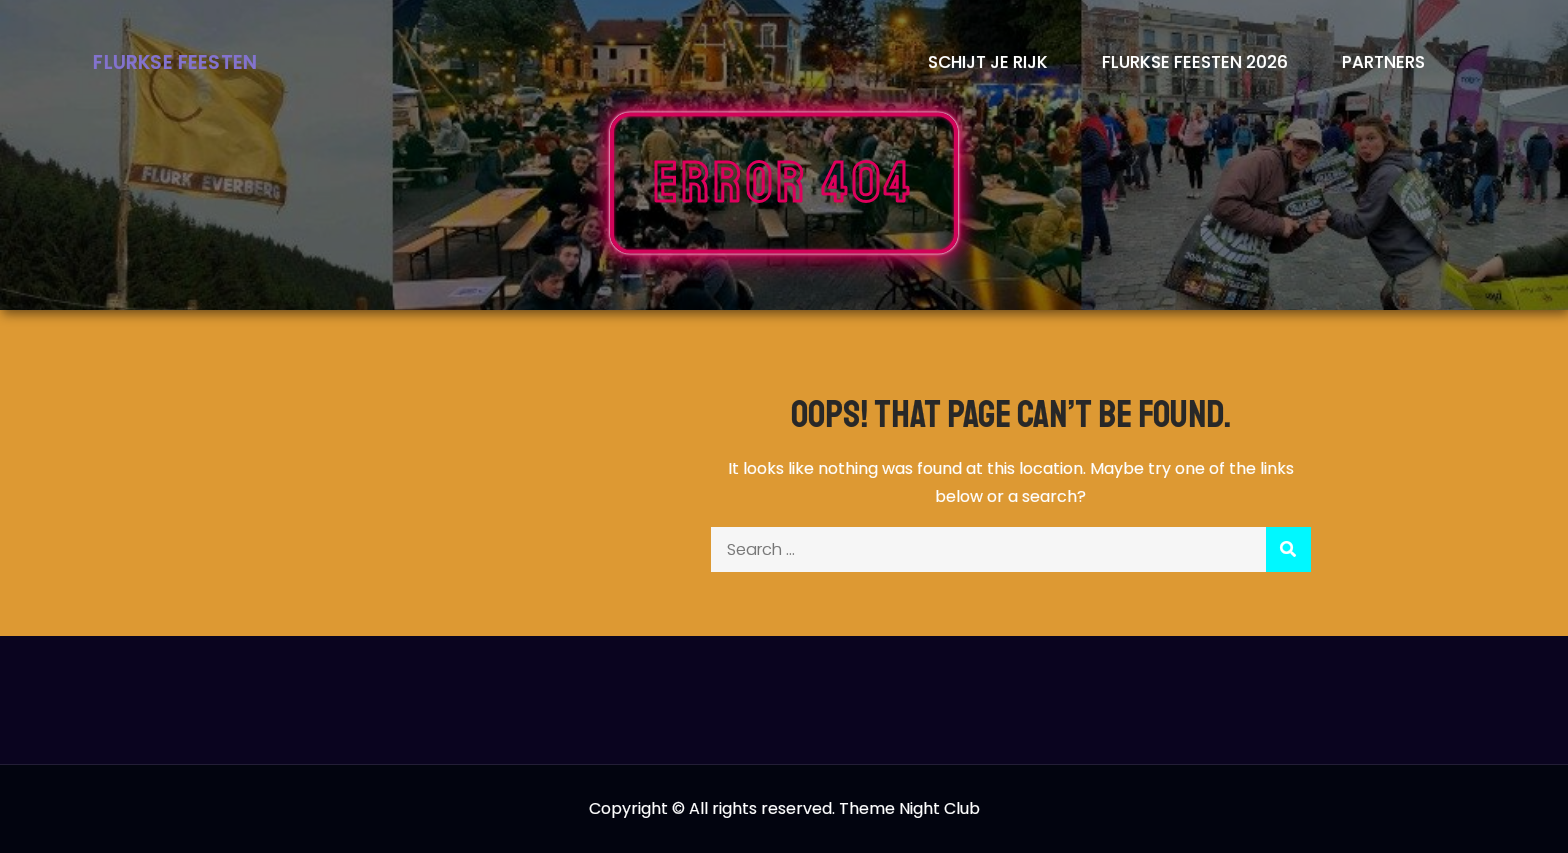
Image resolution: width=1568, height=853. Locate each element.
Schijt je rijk (988, 62)
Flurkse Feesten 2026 (1195, 62)
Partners (1383, 62)
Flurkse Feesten (175, 62)
